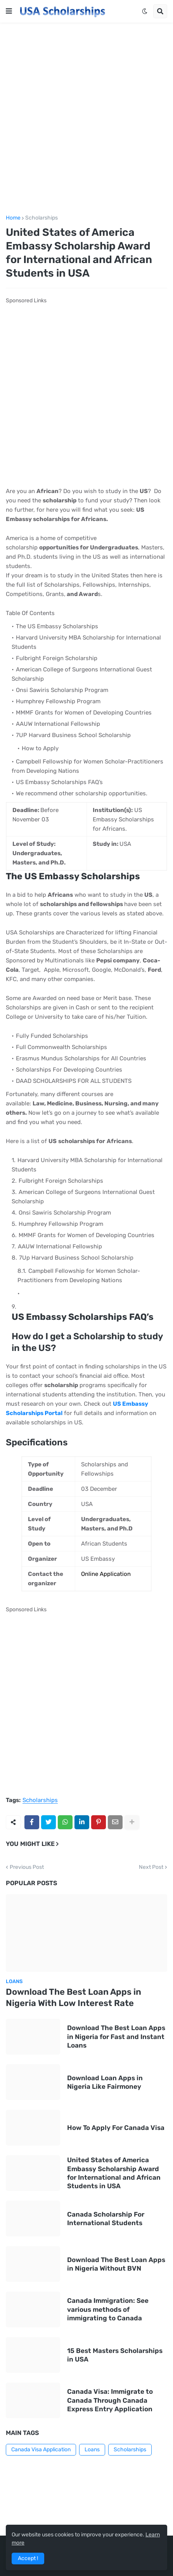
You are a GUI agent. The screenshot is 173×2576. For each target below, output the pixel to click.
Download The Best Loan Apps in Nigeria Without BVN (116, 2264)
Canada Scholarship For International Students (105, 2218)
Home (13, 218)
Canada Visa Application (41, 2449)
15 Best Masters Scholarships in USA (115, 2355)
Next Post (151, 1867)
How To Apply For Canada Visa (115, 2128)
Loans (92, 2449)
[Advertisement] (86, 119)
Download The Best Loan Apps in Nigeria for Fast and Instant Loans (116, 2036)
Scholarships (41, 218)
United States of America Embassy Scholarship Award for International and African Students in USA (114, 2172)
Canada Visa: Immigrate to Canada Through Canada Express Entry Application (110, 2400)
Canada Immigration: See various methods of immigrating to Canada (108, 2309)
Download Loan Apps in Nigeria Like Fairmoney (105, 2082)
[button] (9, 11)
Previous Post (27, 1867)
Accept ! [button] (28, 2558)
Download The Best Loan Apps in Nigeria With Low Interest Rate (73, 1997)
